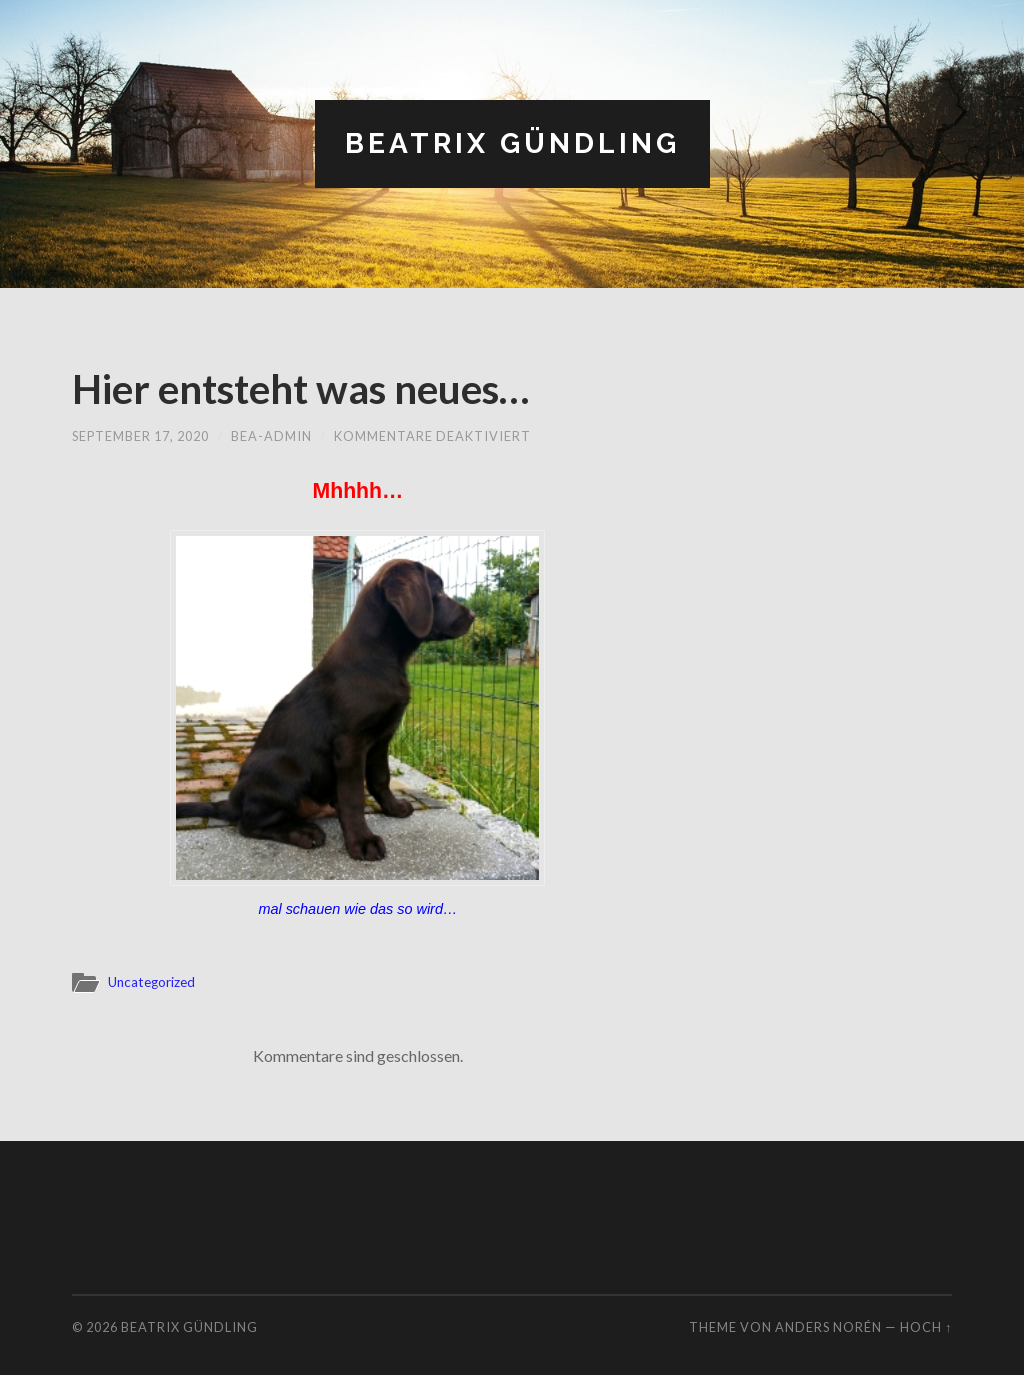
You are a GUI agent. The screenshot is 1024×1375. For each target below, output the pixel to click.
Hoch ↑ (926, 1327)
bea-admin (271, 436)
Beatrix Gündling (512, 143)
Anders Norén (828, 1327)
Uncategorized (151, 982)
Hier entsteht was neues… (300, 389)
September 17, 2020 (140, 436)
